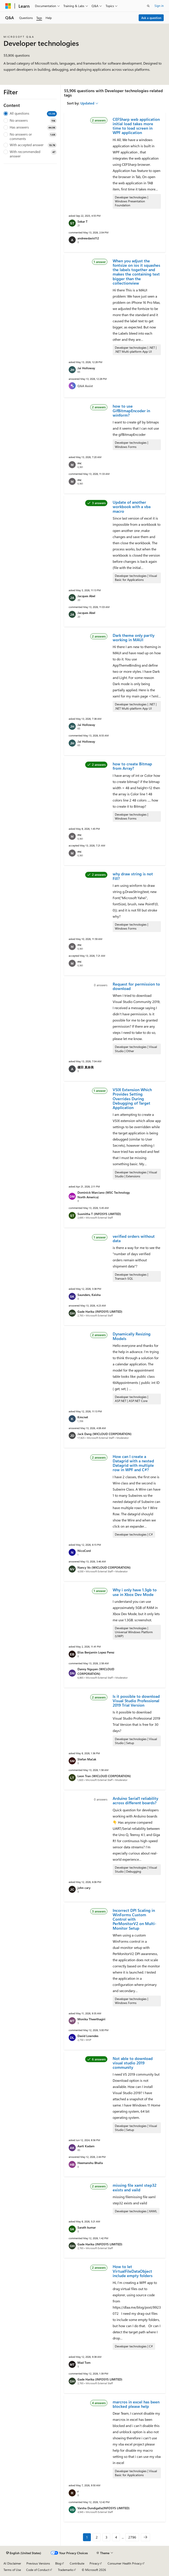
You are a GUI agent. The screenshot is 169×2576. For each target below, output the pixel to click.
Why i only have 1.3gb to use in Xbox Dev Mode (135, 1592)
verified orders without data (134, 1238)
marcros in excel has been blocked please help (136, 2404)
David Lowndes (87, 2036)
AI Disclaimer (12, 2563)
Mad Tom (83, 2362)
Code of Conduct (37, 2570)
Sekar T (82, 221)
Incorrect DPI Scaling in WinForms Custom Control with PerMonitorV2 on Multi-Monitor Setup (134, 1919)
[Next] (145, 2537)
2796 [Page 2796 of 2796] (132, 2537)
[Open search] (148, 6)
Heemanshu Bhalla (90, 2163)
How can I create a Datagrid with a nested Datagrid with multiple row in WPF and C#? (133, 1463)
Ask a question (151, 18)
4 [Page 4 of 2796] (116, 2537)
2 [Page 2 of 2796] (97, 2537)
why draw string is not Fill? (133, 876)
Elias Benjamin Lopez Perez (95, 1652)
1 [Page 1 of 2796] (87, 2537)
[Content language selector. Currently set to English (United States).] (24, 2553)
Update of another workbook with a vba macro (132, 507)
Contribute (77, 2563)
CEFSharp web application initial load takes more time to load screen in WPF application (136, 126)
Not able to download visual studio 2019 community (133, 2063)
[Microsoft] (8, 6)
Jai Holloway (86, 368)
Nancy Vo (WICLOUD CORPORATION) (104, 1567)
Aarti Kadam (85, 2146)
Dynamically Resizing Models (132, 1336)
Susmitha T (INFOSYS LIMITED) (99, 1214)
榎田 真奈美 (85, 1067)
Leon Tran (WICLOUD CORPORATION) (104, 1776)
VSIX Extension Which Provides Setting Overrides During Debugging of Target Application (132, 1098)
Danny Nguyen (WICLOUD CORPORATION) (95, 1671)
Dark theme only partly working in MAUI (133, 637)
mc (79, 463)
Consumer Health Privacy (125, 2563)
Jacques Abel (86, 596)
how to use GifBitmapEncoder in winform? (131, 410)
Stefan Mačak (86, 1759)
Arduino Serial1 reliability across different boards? (135, 1800)
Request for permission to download (136, 986)
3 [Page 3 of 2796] (106, 2537)
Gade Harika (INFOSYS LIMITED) (99, 1311)
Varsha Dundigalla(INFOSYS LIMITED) (103, 2508)
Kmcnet (82, 1417)
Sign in (159, 6)
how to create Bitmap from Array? (132, 766)
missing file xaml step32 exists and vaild (134, 2187)
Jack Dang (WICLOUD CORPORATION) (104, 1434)
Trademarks (65, 2570)
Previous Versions (38, 2563)
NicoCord (84, 1551)
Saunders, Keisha (89, 1295)
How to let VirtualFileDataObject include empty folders (132, 2271)
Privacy (94, 2563)
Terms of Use (12, 2570)
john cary (83, 1888)
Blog (58, 2563)
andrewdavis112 (88, 238)
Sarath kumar (86, 2227)
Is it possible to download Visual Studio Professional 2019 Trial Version (136, 1701)
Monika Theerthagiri (91, 2019)
